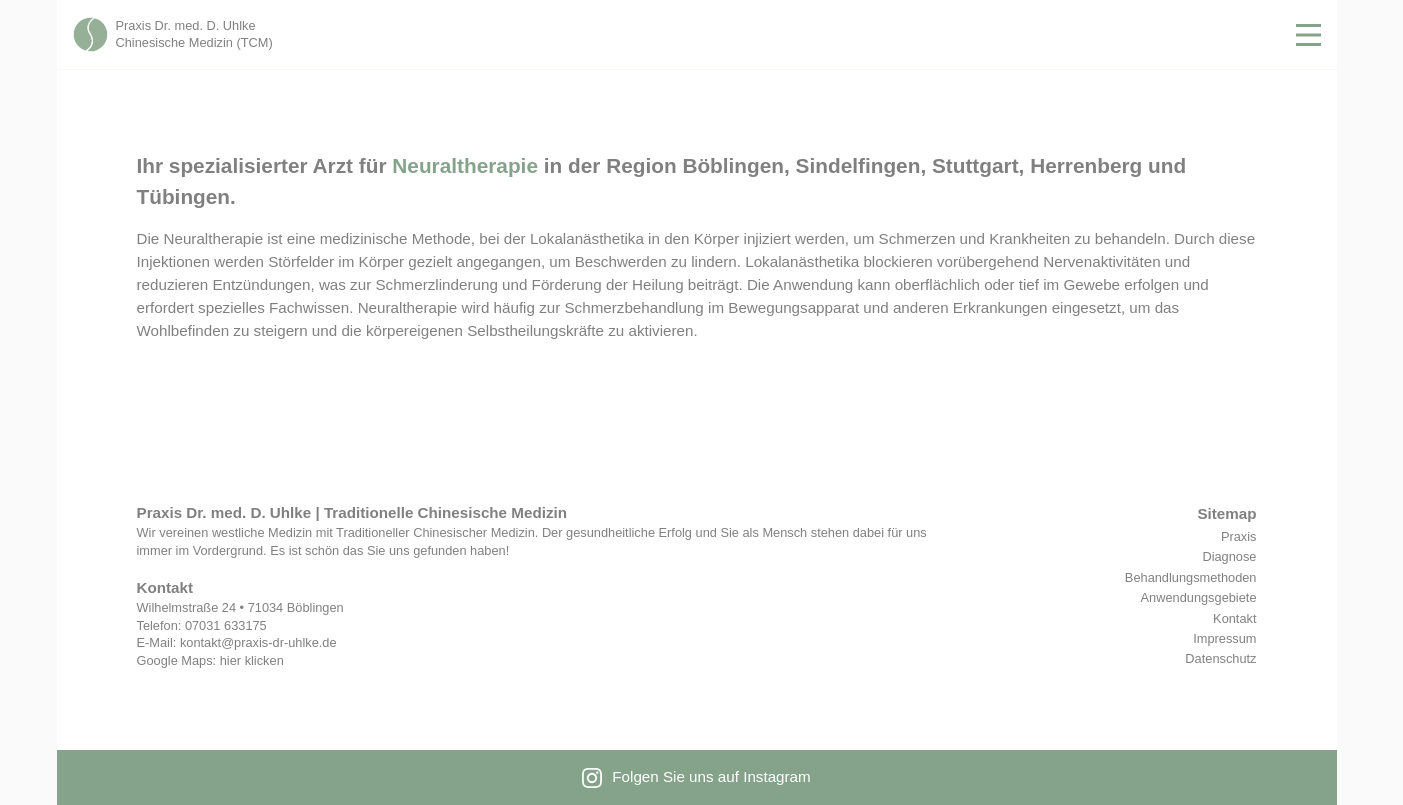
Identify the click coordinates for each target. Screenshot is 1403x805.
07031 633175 (226, 625)
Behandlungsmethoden (1191, 577)
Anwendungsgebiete (1199, 597)
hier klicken (252, 660)
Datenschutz (1220, 658)
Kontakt (1234, 618)
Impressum (1224, 638)
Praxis (1239, 536)
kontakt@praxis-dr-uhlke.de (258, 642)
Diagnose (1229, 556)
